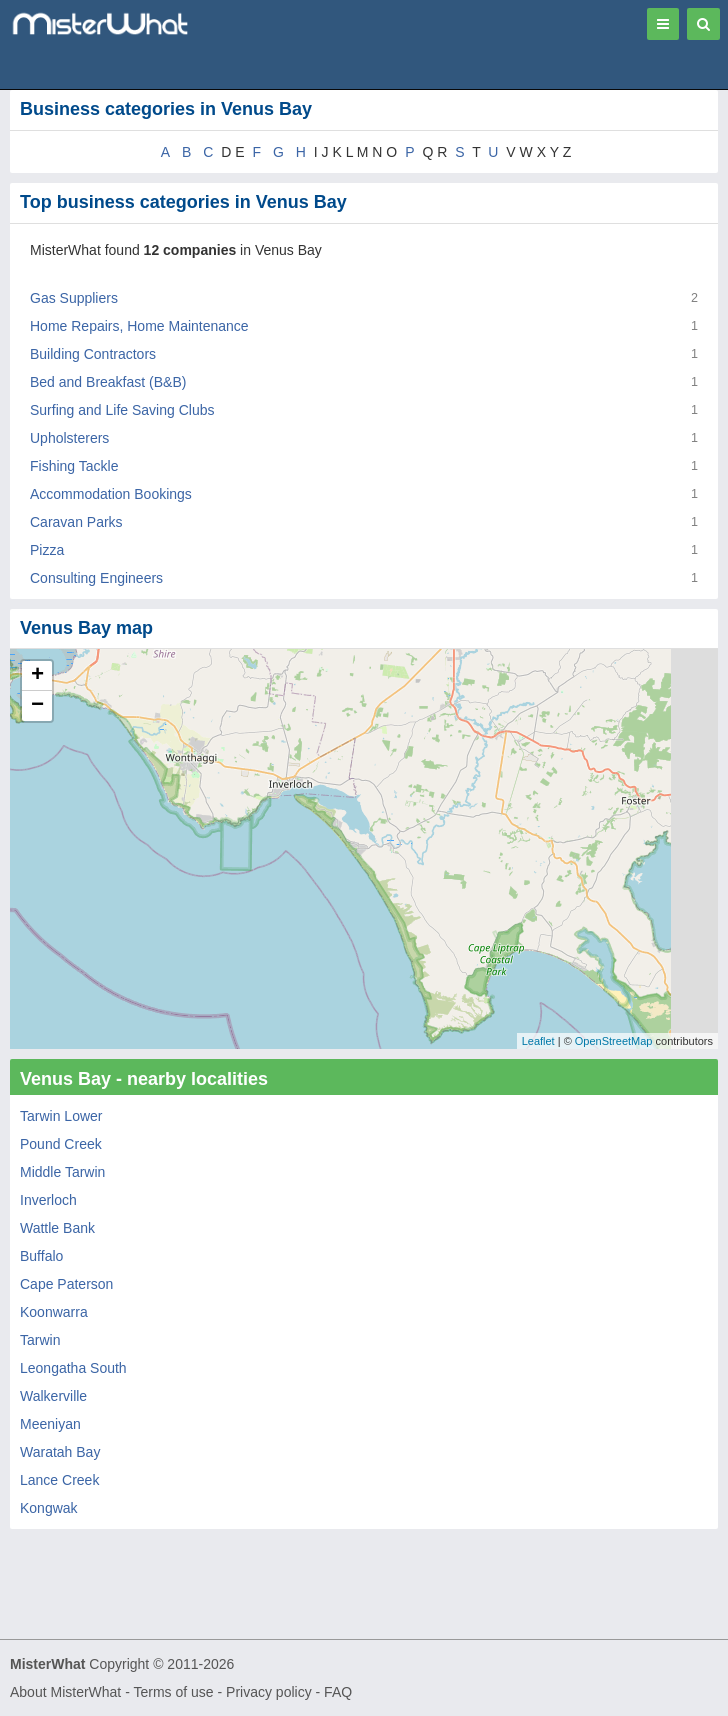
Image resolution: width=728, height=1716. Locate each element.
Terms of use (173, 1692)
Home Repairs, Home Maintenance (139, 326)
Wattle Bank (57, 1228)
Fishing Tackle (74, 466)
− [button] (37, 706)
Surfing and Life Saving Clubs (122, 410)
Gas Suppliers (74, 298)
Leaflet (538, 1041)
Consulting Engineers (96, 578)
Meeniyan (50, 1424)
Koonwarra (54, 1312)
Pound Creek (61, 1144)
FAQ (338, 1692)
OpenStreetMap (614, 1041)
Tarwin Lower (61, 1116)
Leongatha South (73, 1368)
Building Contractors (93, 354)
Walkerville (53, 1396)
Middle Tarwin (62, 1172)
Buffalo (41, 1256)
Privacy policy (269, 1692)
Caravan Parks (76, 522)
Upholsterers (69, 438)
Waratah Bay (60, 1452)
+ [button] (37, 676)
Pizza (47, 550)
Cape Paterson (66, 1284)
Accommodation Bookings (111, 494)
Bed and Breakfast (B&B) (108, 382)
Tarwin (40, 1340)
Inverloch (48, 1200)
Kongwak (49, 1508)
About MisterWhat (65, 1692)
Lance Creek (59, 1480)
